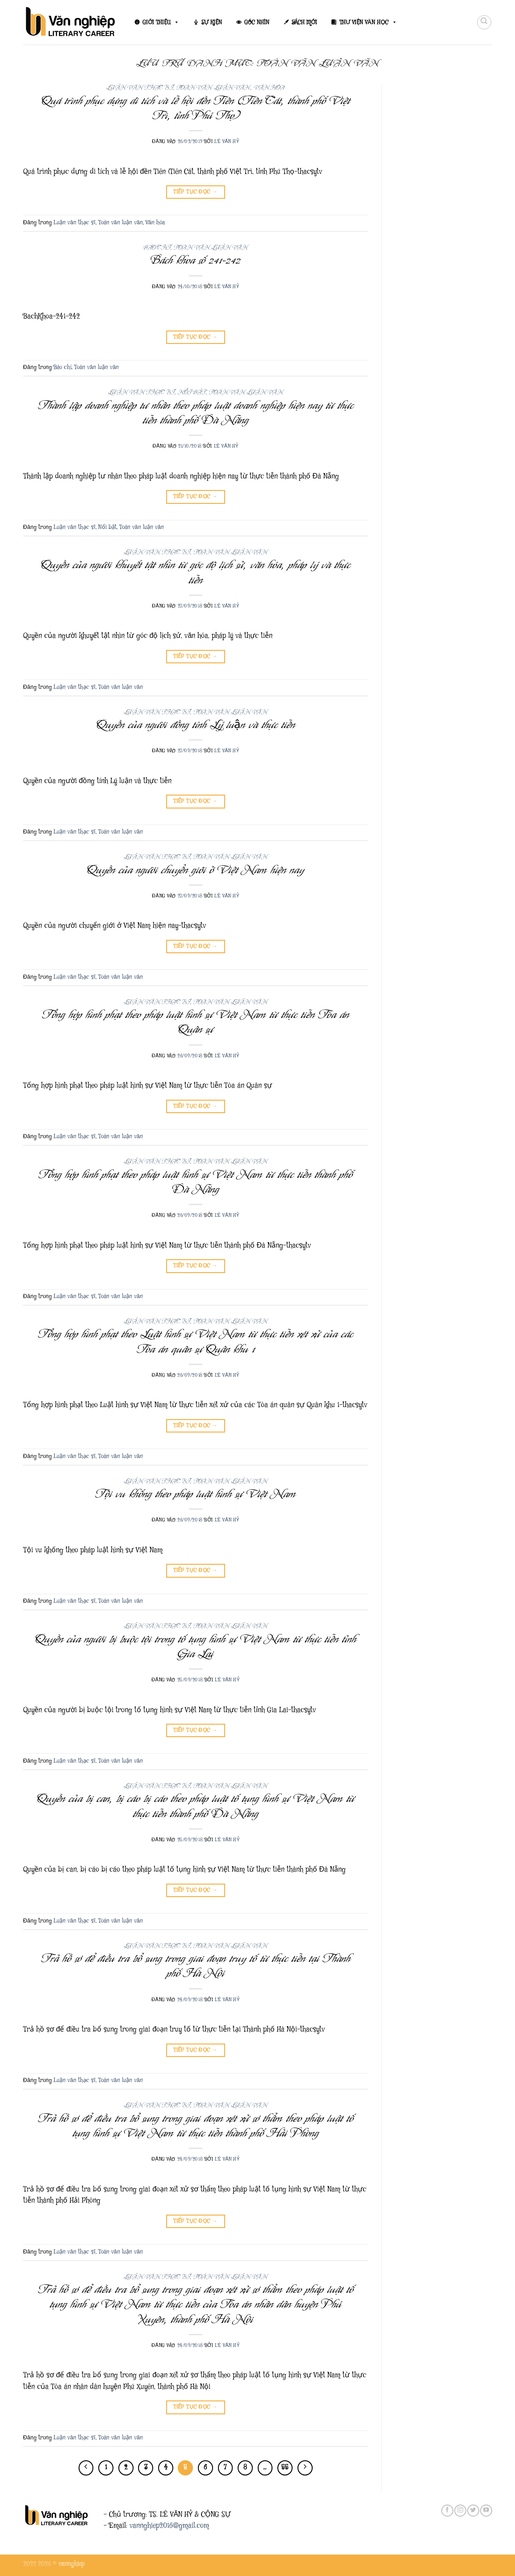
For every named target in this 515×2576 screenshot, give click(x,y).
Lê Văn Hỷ (226, 141)
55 (285, 2467)
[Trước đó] (86, 2467)
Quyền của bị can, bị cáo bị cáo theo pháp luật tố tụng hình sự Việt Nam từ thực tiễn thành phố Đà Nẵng (195, 1806)
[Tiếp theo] (305, 2467)
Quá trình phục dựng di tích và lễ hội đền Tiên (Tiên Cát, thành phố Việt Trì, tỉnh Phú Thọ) (196, 108)
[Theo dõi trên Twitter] (473, 2511)
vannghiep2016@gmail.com (169, 2525)
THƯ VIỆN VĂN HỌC (368, 22)
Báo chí (157, 247)
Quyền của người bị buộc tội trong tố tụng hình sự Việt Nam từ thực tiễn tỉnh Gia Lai (195, 1646)
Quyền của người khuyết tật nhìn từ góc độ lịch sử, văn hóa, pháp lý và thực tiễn (195, 572)
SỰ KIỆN (211, 22)
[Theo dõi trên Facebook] (447, 2511)
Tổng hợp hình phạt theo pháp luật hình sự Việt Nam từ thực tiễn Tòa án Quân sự (195, 1022)
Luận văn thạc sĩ (139, 87)
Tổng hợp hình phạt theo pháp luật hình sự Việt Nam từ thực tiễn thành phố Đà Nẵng (195, 1182)
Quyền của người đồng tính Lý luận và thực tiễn (195, 724)
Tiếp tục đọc (195, 192)
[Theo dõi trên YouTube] (486, 2511)
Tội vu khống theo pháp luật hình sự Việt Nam (195, 1493)
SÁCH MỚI (304, 22)
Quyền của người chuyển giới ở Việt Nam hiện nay (195, 869)
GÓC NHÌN (256, 22)
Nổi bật (192, 392)
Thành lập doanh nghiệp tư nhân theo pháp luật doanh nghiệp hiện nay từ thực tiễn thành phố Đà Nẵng (195, 412)
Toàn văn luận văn (213, 87)
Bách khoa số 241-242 (195, 260)
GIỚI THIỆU (160, 22)
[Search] (484, 22)
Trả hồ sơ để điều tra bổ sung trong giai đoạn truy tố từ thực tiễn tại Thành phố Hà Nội (195, 1966)
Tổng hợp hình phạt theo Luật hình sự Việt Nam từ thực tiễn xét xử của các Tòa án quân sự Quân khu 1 (195, 1341)
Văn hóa (269, 87)
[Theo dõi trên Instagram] (460, 2511)
